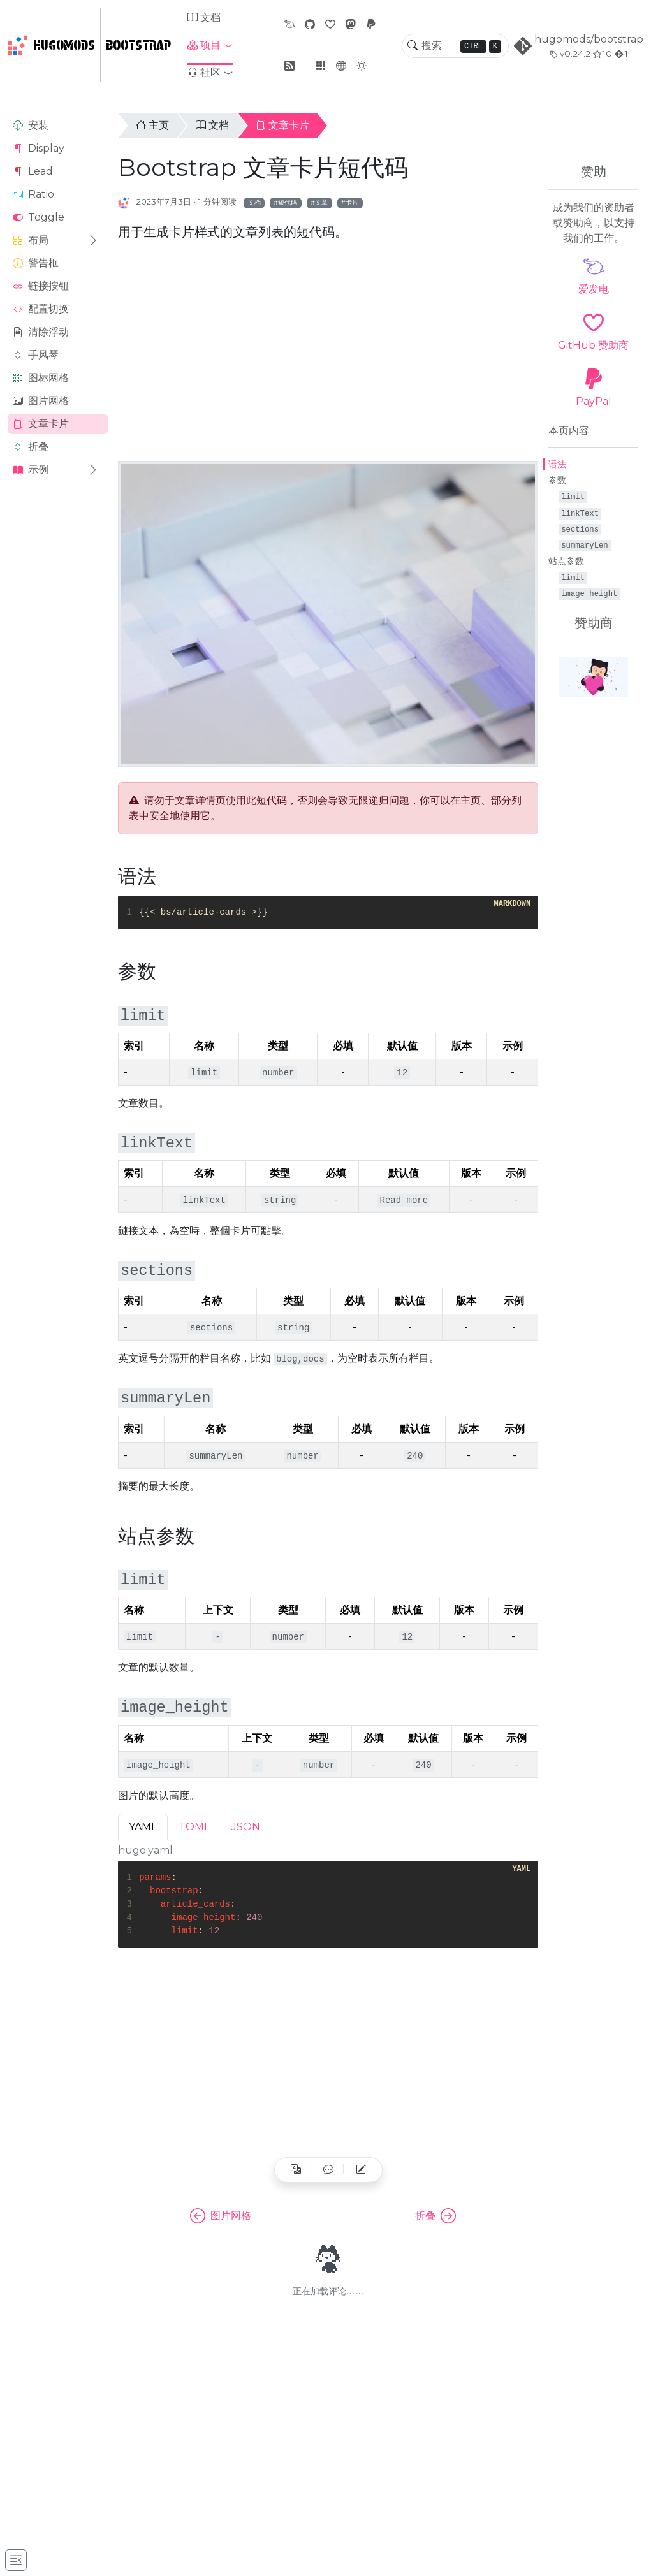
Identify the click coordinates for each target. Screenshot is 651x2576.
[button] (210, 45)
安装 (30, 125)
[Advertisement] (58, 686)
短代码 (287, 202)
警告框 (36, 263)
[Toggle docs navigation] (16, 2560)
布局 (30, 240)
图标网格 (41, 378)
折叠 (30, 446)
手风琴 (36, 355)
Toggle (38, 217)
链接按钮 (41, 286)
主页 (152, 125)
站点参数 (566, 561)
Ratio (33, 194)
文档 (204, 17)
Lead (33, 171)
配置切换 (41, 309)
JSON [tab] (245, 1827)
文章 (321, 202)
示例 (30, 469)
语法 (557, 464)
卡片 (352, 202)
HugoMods (51, 45)
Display (38, 148)
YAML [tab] (143, 1827)
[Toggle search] (412, 46)
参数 (557, 480)
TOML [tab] (194, 1827)
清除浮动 (41, 332)
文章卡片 (41, 424)
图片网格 (41, 401)
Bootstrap (138, 45)
